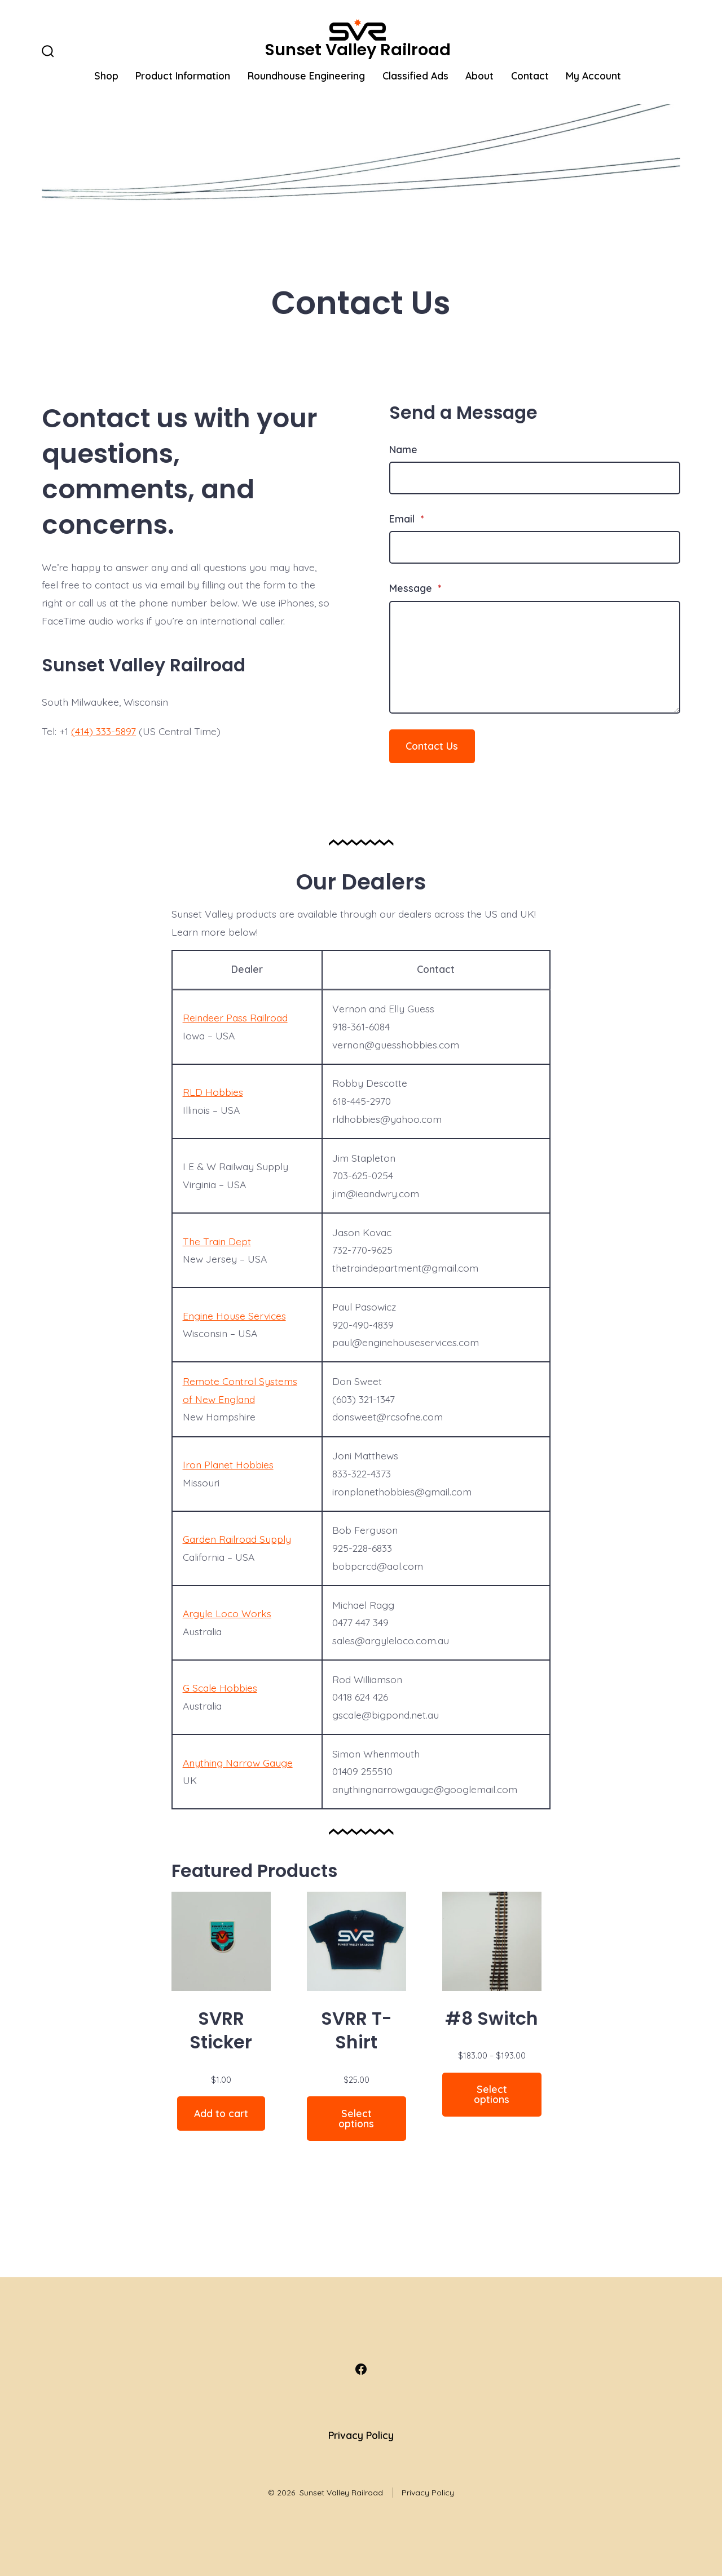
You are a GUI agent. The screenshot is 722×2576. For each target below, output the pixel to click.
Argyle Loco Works (227, 1613)
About (479, 75)
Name (403, 449)
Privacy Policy (361, 2435)
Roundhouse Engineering (306, 75)
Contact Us (432, 746)
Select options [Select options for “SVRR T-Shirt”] (356, 2118)
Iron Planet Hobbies (228, 1464)
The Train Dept (217, 1241)
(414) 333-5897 (103, 731)
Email (406, 518)
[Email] (534, 547)
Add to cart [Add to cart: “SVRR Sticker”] (221, 2113)
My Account (593, 75)
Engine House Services (234, 1315)
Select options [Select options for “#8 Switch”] (491, 2094)
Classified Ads (415, 75)
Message (415, 588)
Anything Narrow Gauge (238, 1762)
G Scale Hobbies (220, 1687)
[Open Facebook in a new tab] (361, 2369)
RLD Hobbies (213, 1092)
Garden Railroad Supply (237, 1539)
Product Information (182, 75)
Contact (530, 75)
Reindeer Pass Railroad (235, 1017)
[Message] (534, 657)
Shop (106, 75)
